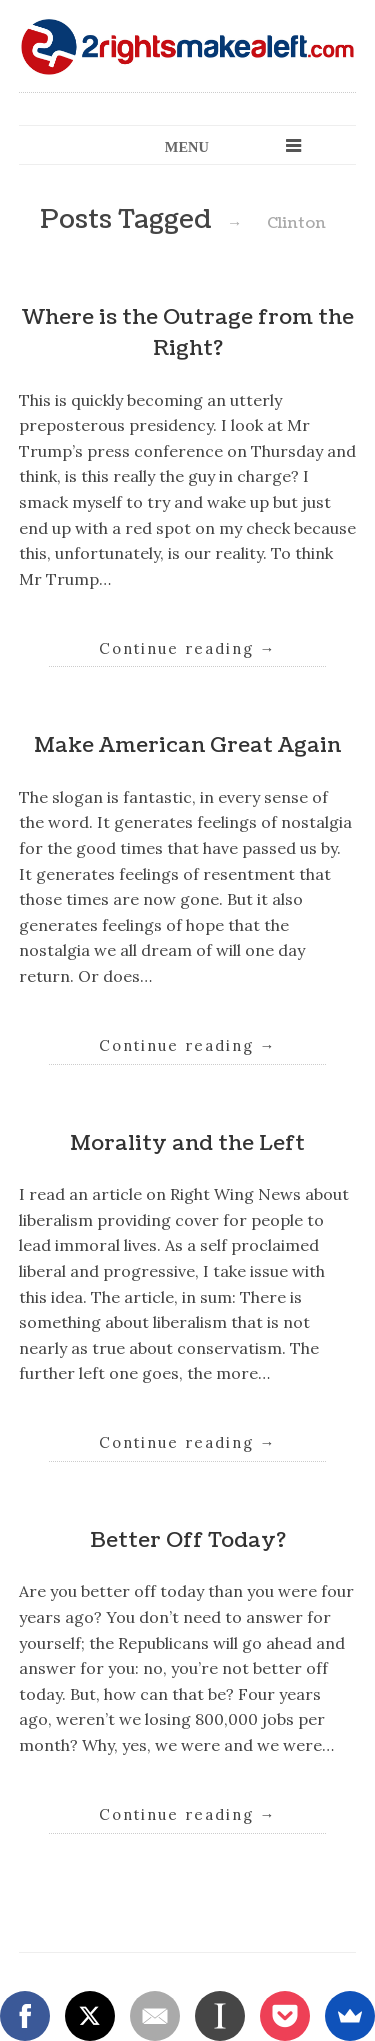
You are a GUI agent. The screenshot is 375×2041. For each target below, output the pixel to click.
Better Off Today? (188, 1540)
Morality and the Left (187, 1143)
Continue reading (188, 648)
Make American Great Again (187, 745)
